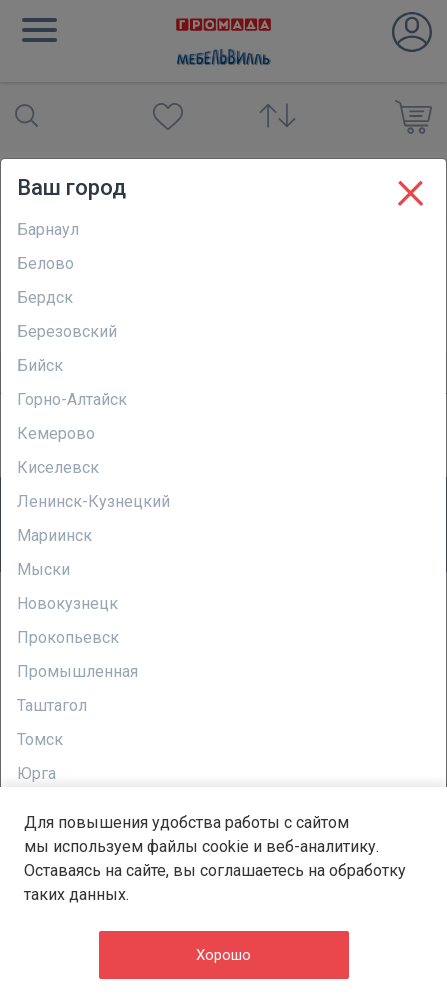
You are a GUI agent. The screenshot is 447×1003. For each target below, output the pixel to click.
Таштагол (52, 705)
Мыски (43, 569)
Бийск (40, 365)
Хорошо (223, 955)
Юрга (36, 773)
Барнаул (48, 229)
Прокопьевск (68, 637)
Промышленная (77, 671)
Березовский (67, 331)
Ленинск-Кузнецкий (93, 501)
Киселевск (58, 467)
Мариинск (54, 535)
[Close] (410, 189)
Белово (45, 263)
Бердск (45, 297)
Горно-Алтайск (72, 399)
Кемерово (56, 433)
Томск (40, 739)
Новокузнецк (67, 603)
